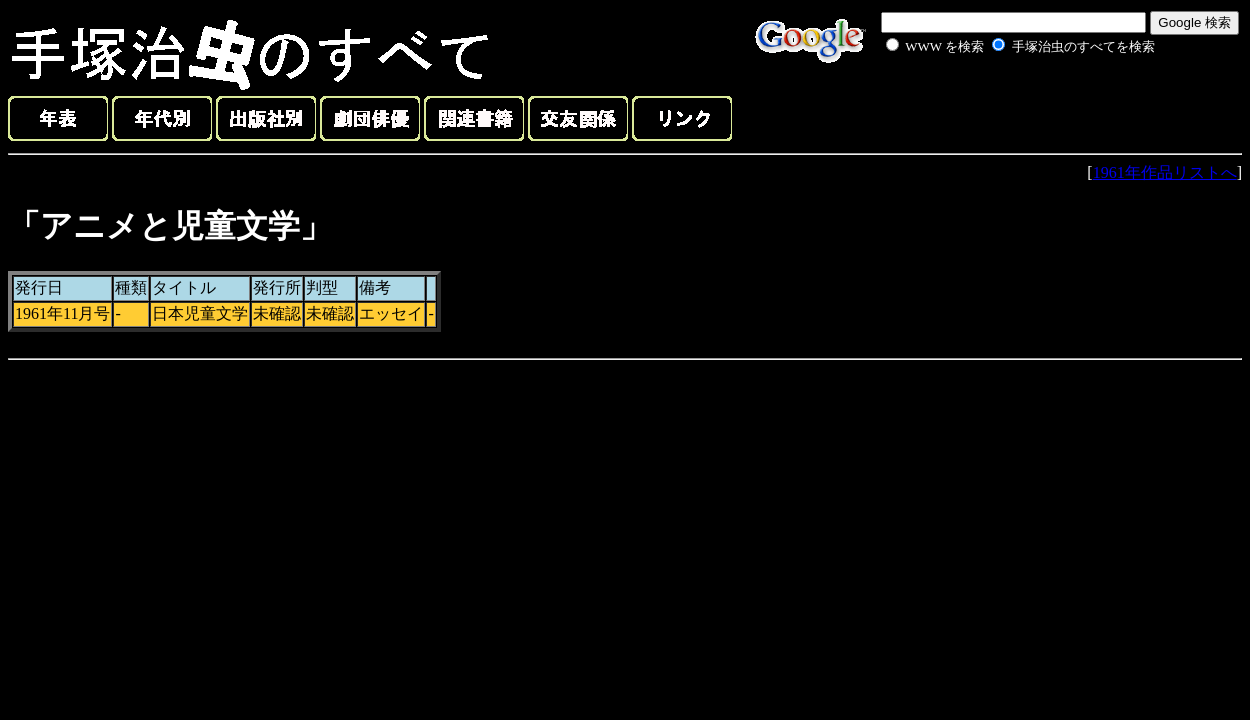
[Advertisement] (998, 104)
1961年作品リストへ (1165, 172)
